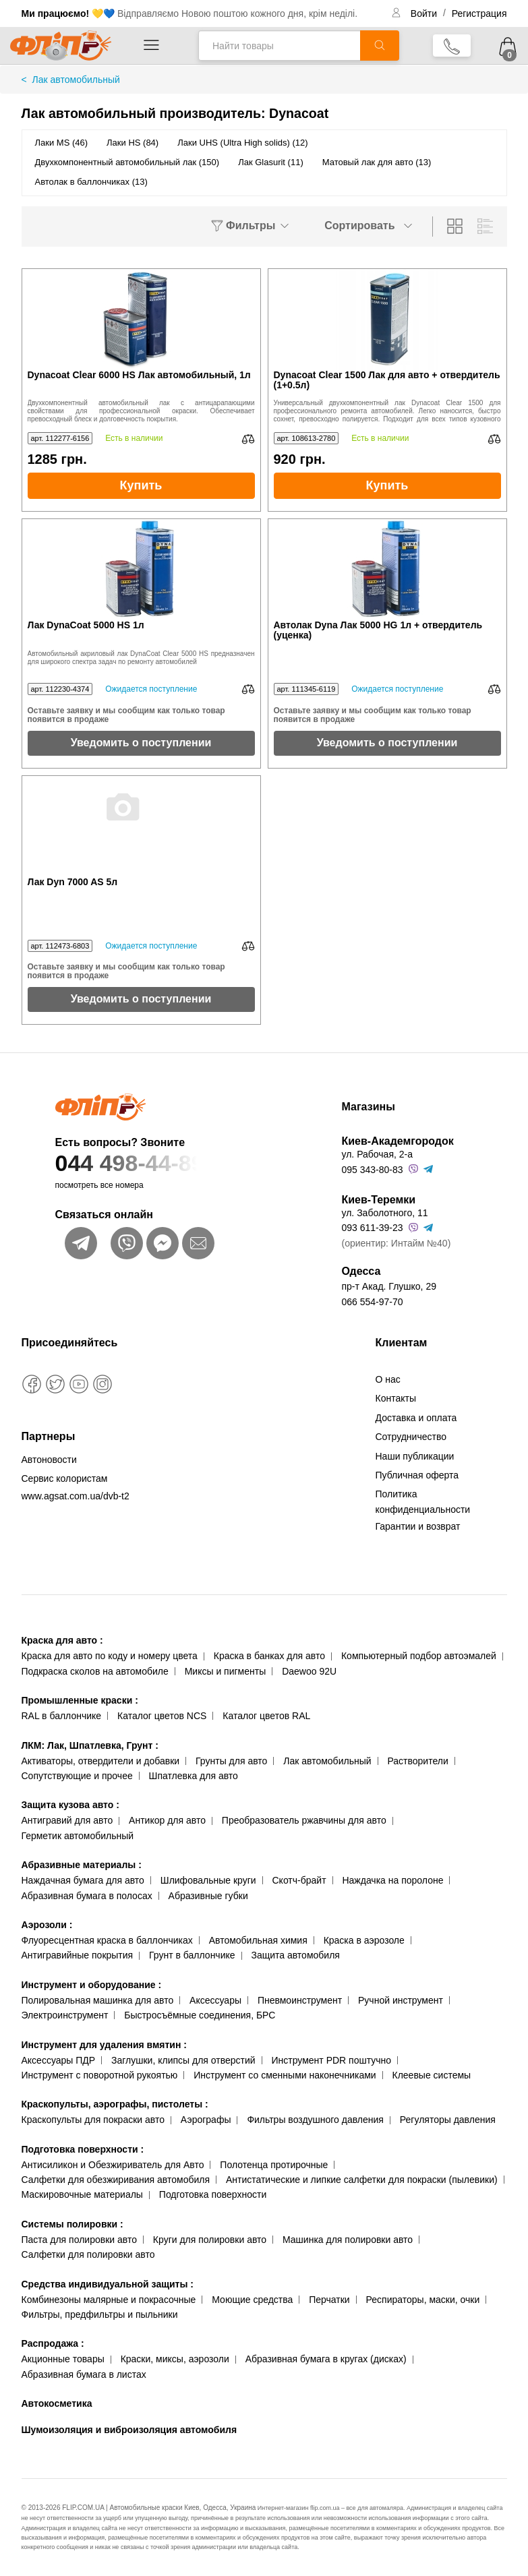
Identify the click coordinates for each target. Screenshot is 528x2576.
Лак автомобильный (327, 1761)
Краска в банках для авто (269, 1655)
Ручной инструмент (400, 2000)
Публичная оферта (417, 1475)
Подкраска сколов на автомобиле (95, 1671)
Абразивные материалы (82, 1864)
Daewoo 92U (309, 1671)
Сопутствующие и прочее (77, 1775)
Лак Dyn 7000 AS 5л (73, 882)
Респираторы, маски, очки (423, 2299)
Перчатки (329, 2299)
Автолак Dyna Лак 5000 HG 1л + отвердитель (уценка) (378, 630)
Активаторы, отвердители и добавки (101, 1761)
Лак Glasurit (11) (270, 162)
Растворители (417, 1761)
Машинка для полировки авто (348, 2239)
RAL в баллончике (62, 1715)
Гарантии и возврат (418, 1526)
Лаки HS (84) (132, 143)
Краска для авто (62, 1640)
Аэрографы (206, 2119)
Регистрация (479, 13)
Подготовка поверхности (83, 2149)
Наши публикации (415, 1456)
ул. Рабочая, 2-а (377, 1154)
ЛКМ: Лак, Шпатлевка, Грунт (90, 1745)
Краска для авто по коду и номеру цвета (110, 1655)
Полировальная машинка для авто (98, 2000)
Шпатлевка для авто (193, 1775)
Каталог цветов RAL (266, 1715)
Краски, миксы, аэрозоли (175, 2359)
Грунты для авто (231, 1761)
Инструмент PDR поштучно (332, 2060)
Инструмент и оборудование (92, 1984)
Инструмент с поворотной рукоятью (100, 2075)
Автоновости (49, 1459)
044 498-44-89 (171, 1163)
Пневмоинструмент (300, 2000)
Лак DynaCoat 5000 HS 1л (86, 625)
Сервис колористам (65, 1478)
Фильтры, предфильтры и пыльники (100, 2314)
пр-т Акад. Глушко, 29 (389, 1286)
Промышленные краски (80, 1700)
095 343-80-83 (372, 1169)
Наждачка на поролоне (392, 1880)
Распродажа (53, 2343)
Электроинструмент (65, 2015)
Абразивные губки (208, 1895)
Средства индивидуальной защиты (108, 2284)
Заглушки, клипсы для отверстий (183, 2060)
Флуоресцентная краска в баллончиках (107, 1940)
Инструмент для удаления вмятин (104, 2044)
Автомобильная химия (258, 1940)
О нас (388, 1379)
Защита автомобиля (295, 1955)
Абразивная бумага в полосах (87, 1895)
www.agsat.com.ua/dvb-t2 (75, 1496)
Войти (425, 13)
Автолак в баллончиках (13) (91, 182)
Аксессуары (215, 2000)
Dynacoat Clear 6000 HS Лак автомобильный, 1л (139, 375)
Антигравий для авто (67, 1820)
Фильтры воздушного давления (315, 2119)
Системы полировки (72, 2224)
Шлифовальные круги (208, 1880)
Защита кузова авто (70, 1804)
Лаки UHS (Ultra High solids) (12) (242, 143)
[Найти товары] (279, 45)
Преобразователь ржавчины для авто (304, 1820)
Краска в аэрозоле (364, 1940)
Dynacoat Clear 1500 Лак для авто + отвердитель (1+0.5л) (387, 380)
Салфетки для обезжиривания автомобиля (116, 2179)
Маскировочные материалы (82, 2194)
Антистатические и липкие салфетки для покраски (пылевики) (362, 2179)
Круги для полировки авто (209, 2239)
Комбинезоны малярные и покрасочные (109, 2299)
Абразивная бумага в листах (84, 2374)
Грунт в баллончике (192, 1955)
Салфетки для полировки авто (88, 2254)
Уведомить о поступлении (141, 742)
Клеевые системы (431, 2075)
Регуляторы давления (448, 2119)
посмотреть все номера (99, 1185)
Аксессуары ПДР (59, 2060)
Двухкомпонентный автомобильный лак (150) (127, 162)
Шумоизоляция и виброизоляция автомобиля (129, 2429)
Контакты (396, 1398)
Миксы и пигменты (225, 1671)
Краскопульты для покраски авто (93, 2119)
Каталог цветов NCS (161, 1715)
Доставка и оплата (416, 1417)
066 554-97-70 (372, 1301)
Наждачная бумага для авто (83, 1880)
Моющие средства (252, 2299)
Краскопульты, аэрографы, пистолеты (115, 2104)
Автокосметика (57, 2403)
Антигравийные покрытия (78, 1955)
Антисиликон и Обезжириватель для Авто (113, 2164)
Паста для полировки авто (79, 2239)
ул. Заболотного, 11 (385, 1212)
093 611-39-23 (372, 1227)
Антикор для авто (167, 1820)
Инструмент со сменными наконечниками (285, 2075)
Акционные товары (63, 2359)
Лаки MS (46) (61, 143)
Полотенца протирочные (274, 2164)
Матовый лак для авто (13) (377, 162)
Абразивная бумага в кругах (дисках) (326, 2359)
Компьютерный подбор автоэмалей (418, 1655)
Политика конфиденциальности (423, 1501)
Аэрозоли (47, 1924)
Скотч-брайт (299, 1880)
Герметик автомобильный (78, 1835)
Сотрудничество (411, 1436)
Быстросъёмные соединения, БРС (199, 2015)
